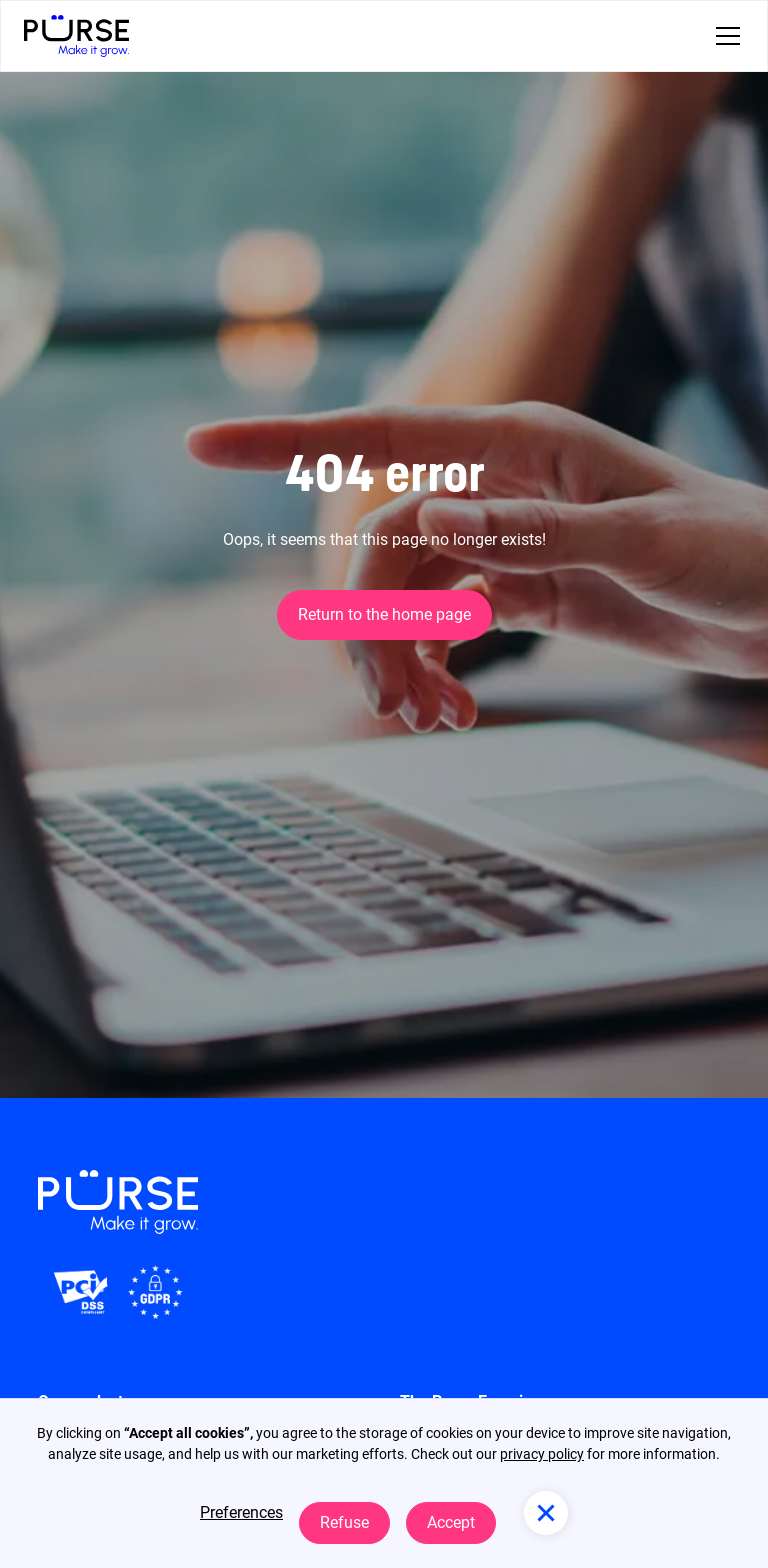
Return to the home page (384, 614)
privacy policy (542, 1454)
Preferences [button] (241, 1512)
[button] (724, 36)
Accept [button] (451, 1522)
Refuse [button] (344, 1522)
